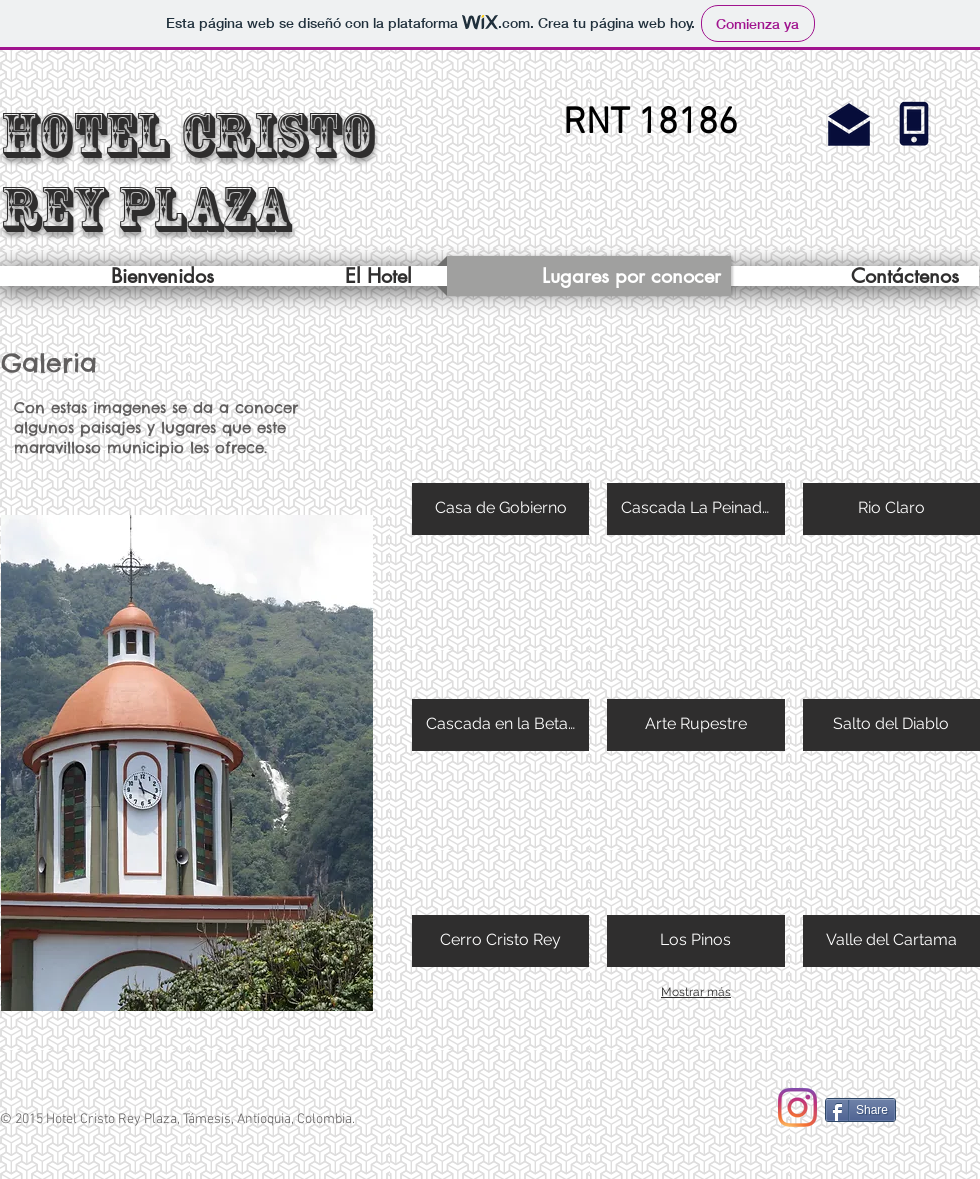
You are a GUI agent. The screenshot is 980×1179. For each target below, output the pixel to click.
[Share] (860, 1110)
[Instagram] (797, 1107)
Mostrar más (696, 992)
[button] (650, 125)
